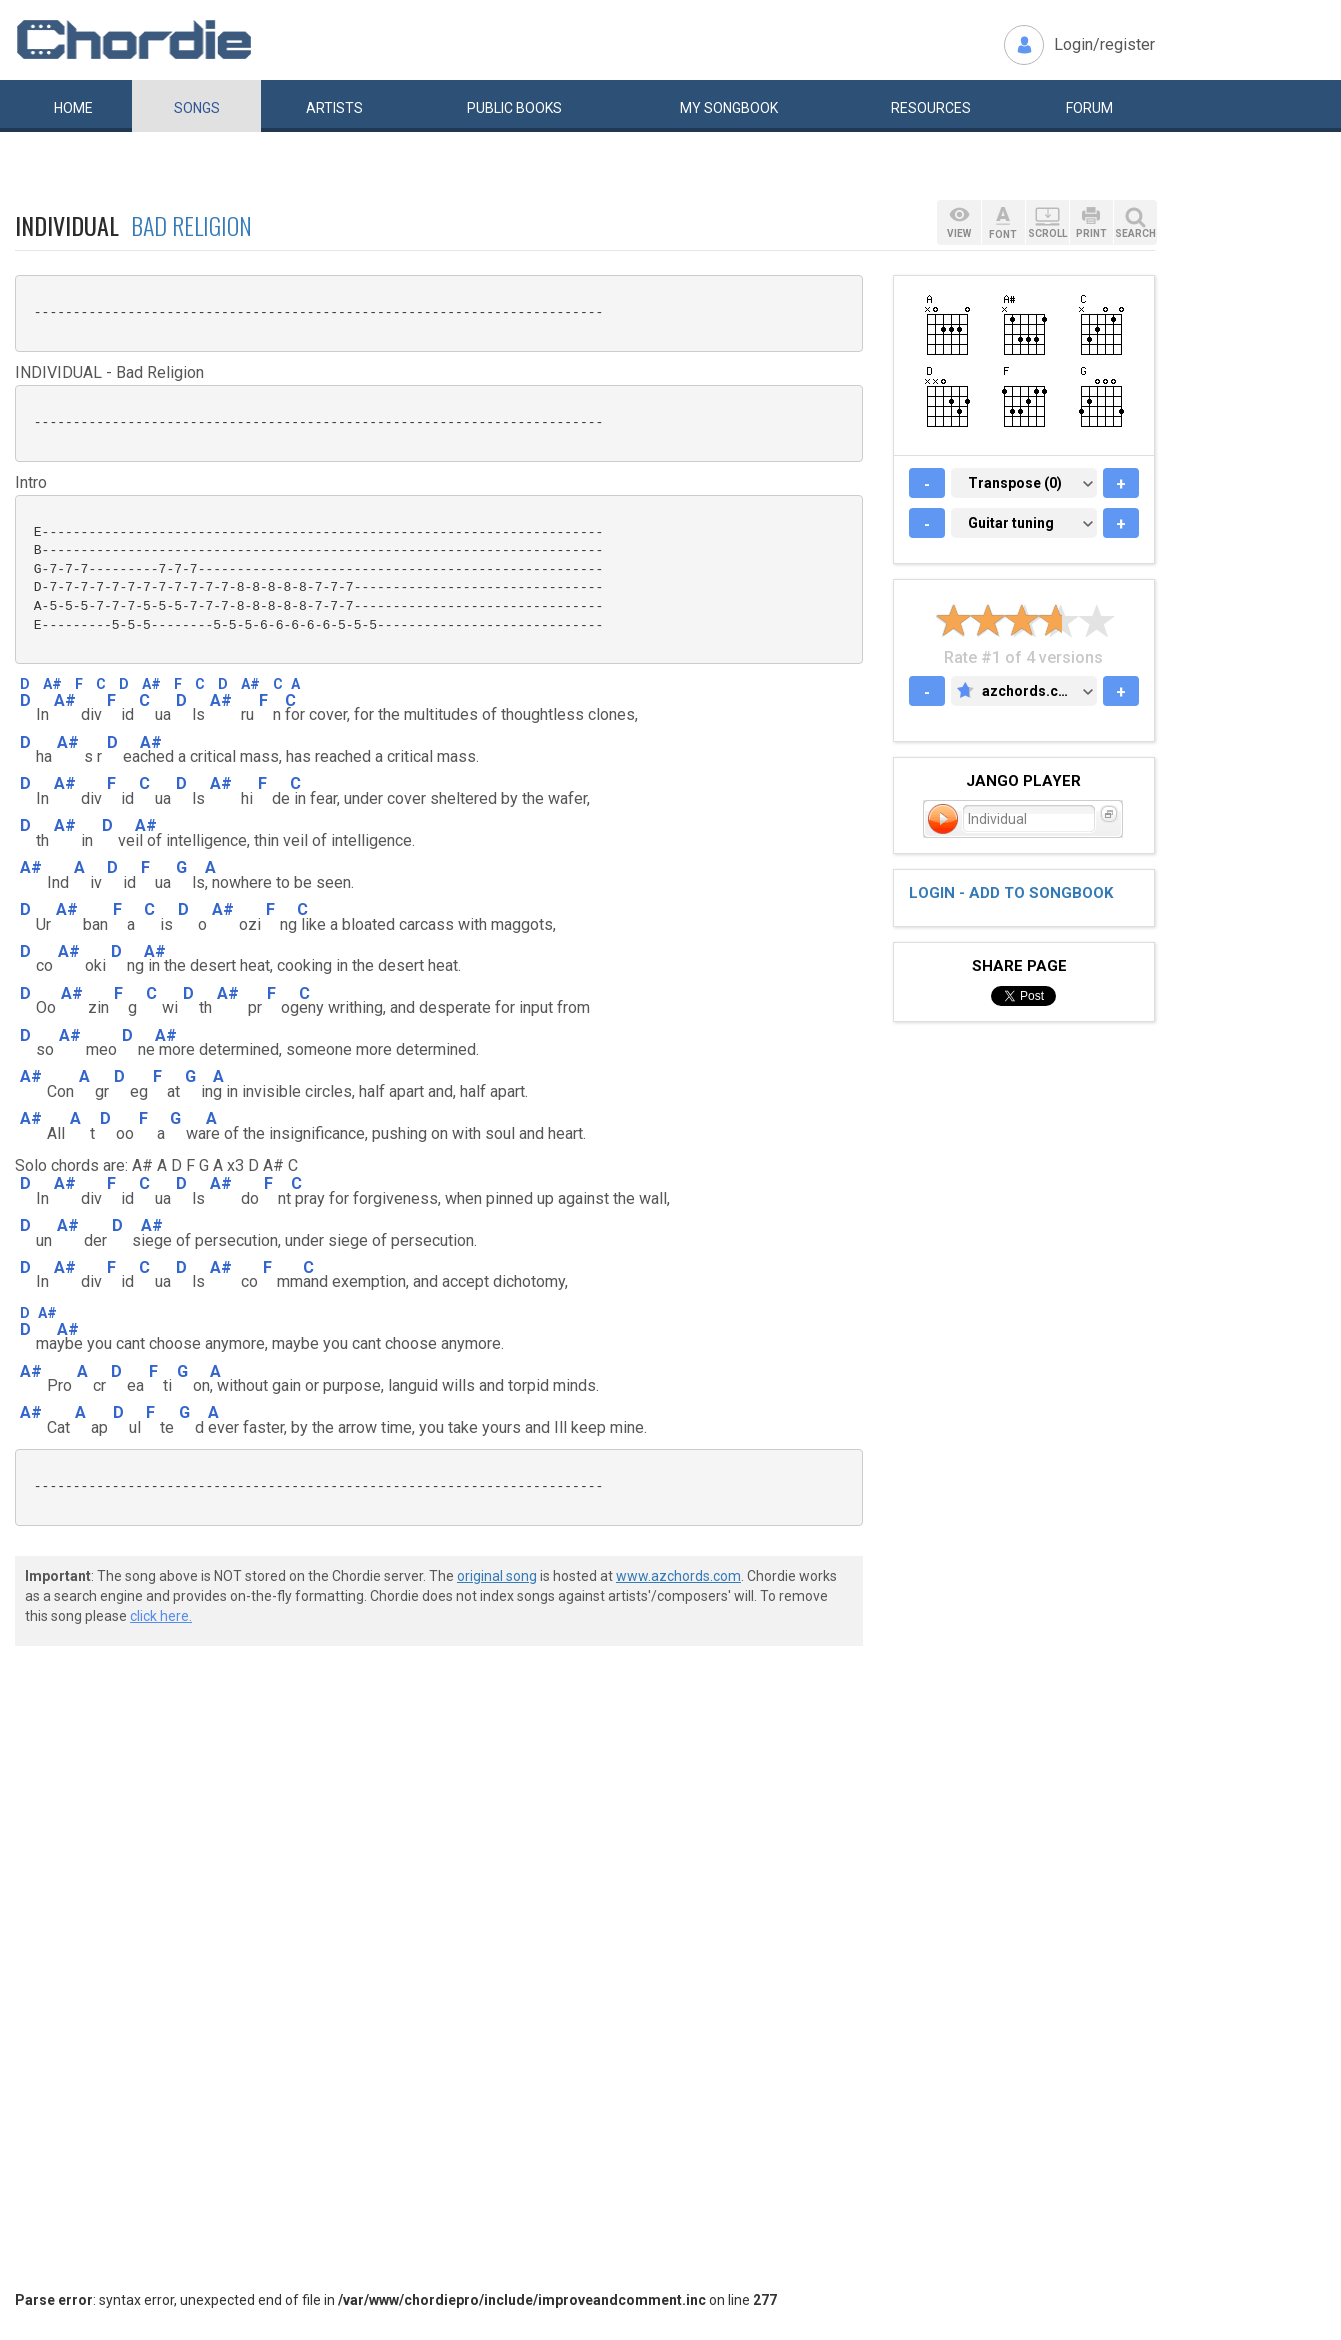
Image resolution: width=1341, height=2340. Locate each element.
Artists (334, 108)
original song (497, 1576)
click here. (161, 1616)
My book (729, 108)
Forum (1089, 108)
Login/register (1104, 44)
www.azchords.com (678, 1576)
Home (73, 108)
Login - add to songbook (1011, 893)
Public (514, 108)
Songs (197, 108)
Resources (931, 108)
